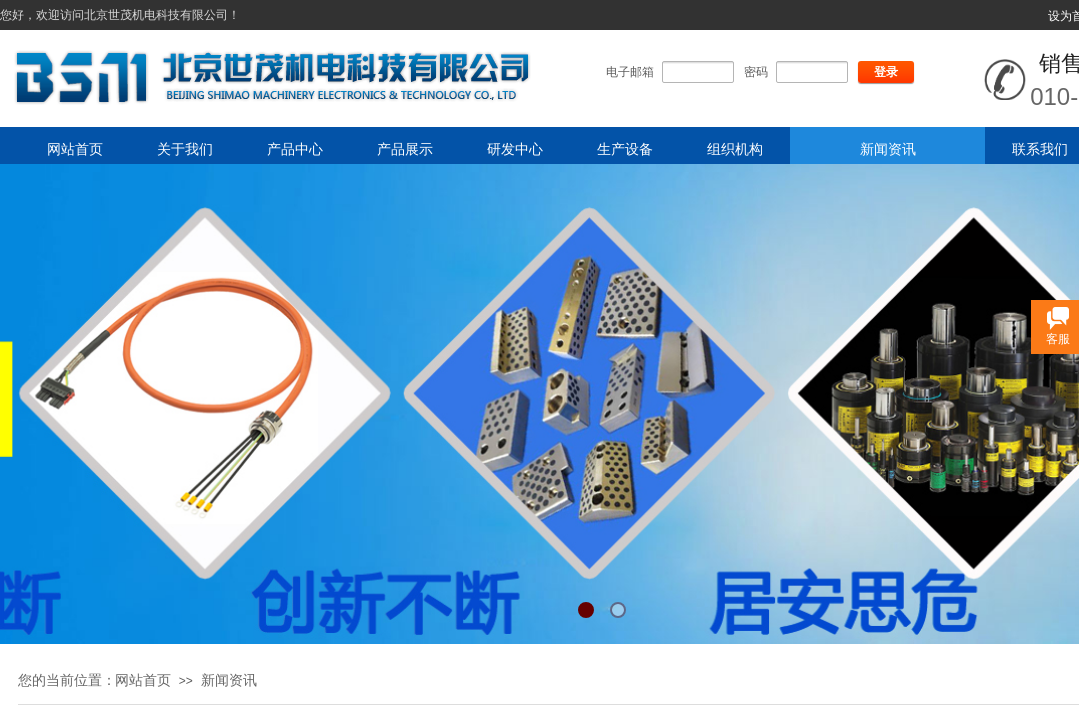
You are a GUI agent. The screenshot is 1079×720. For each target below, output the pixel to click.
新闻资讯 (888, 149)
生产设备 (625, 149)
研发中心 (515, 149)
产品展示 (405, 149)
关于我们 (185, 149)
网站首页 (75, 149)
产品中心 (295, 149)
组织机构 (735, 149)
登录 (886, 72)
